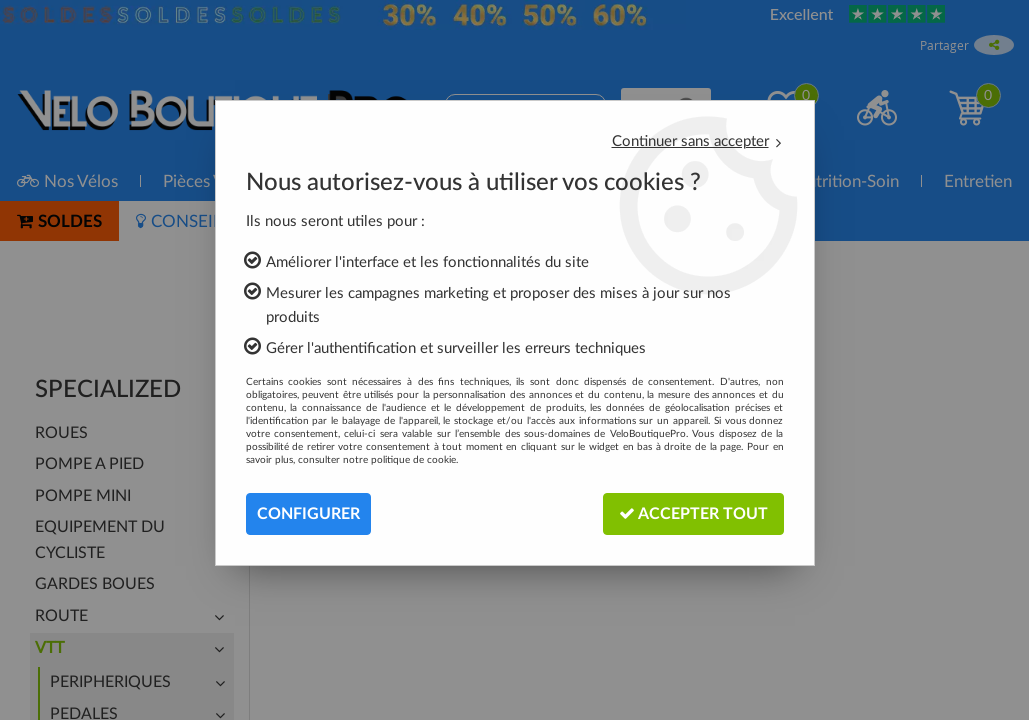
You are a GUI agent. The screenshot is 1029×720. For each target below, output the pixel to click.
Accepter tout (693, 513)
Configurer (308, 514)
